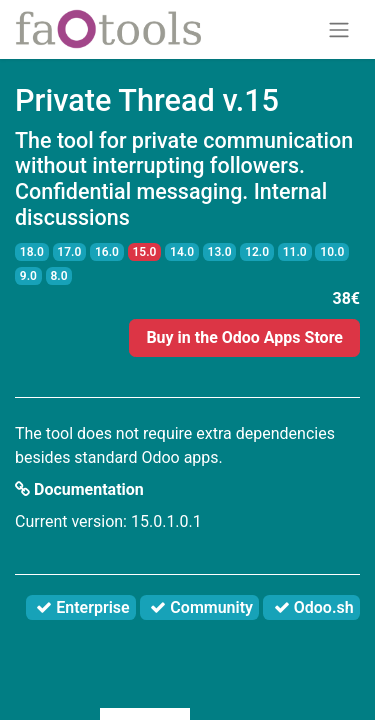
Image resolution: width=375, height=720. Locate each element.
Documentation (79, 489)
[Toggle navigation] (339, 29)
